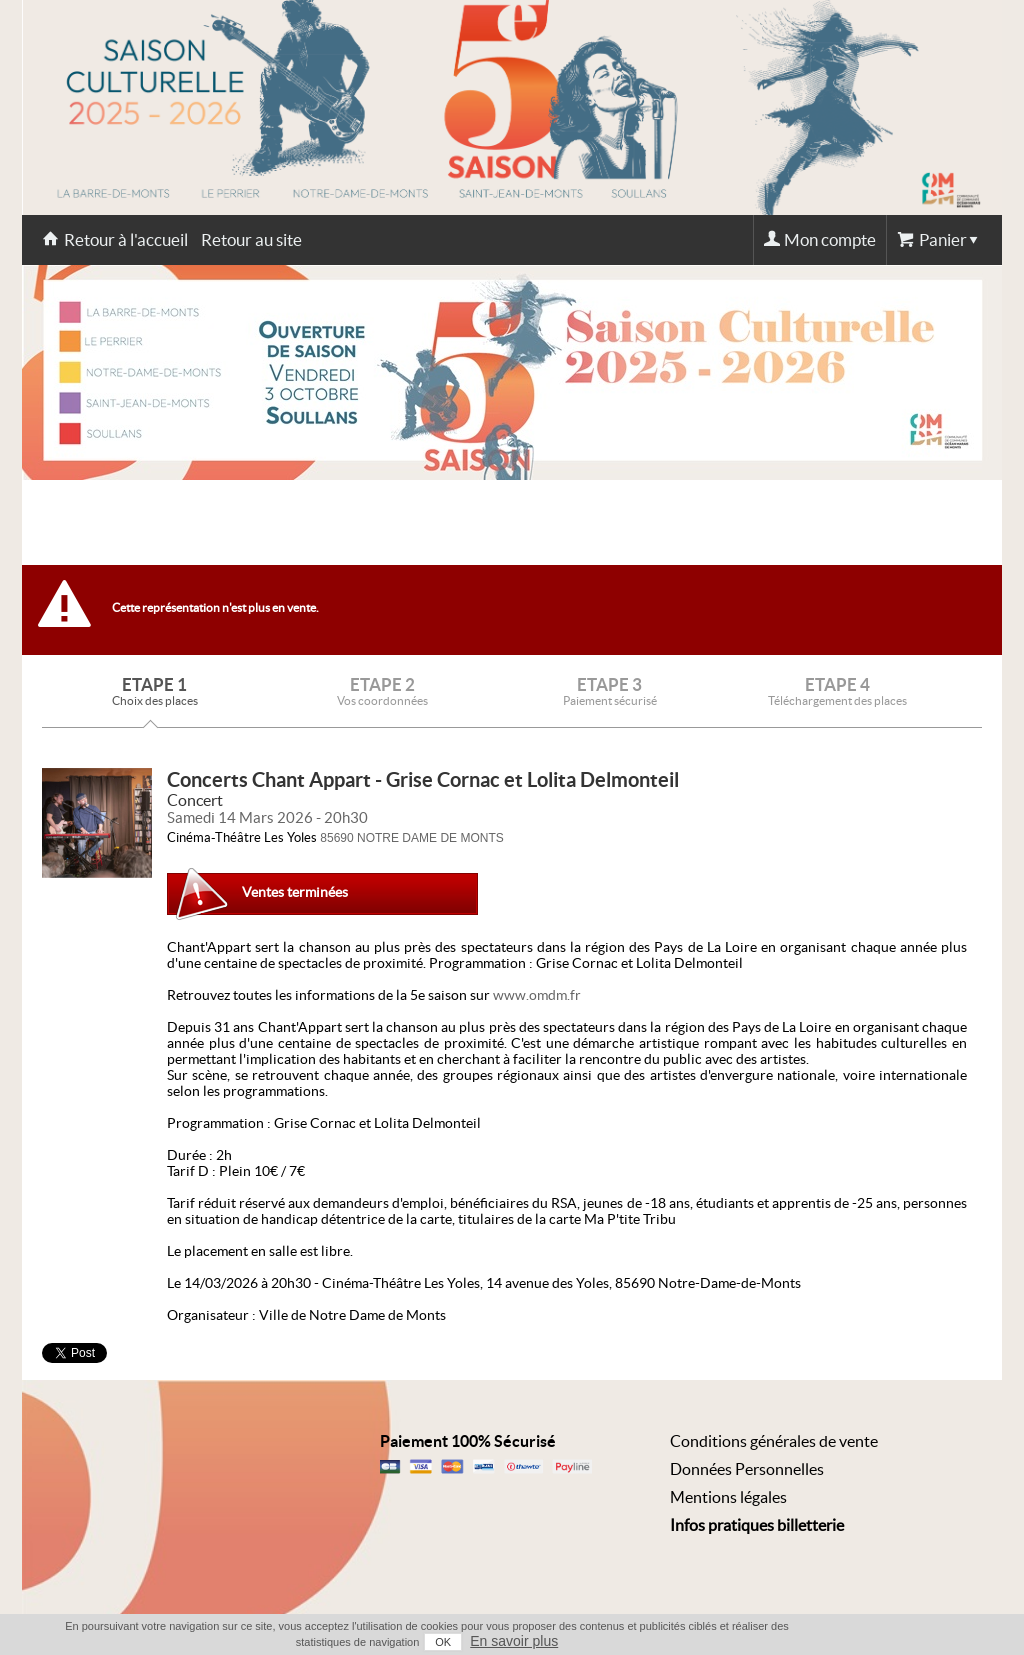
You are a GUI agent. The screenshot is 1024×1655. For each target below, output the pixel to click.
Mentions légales (728, 1497)
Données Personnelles (747, 1469)
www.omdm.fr (537, 995)
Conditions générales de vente (774, 1441)
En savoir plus (514, 1641)
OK (443, 1642)
